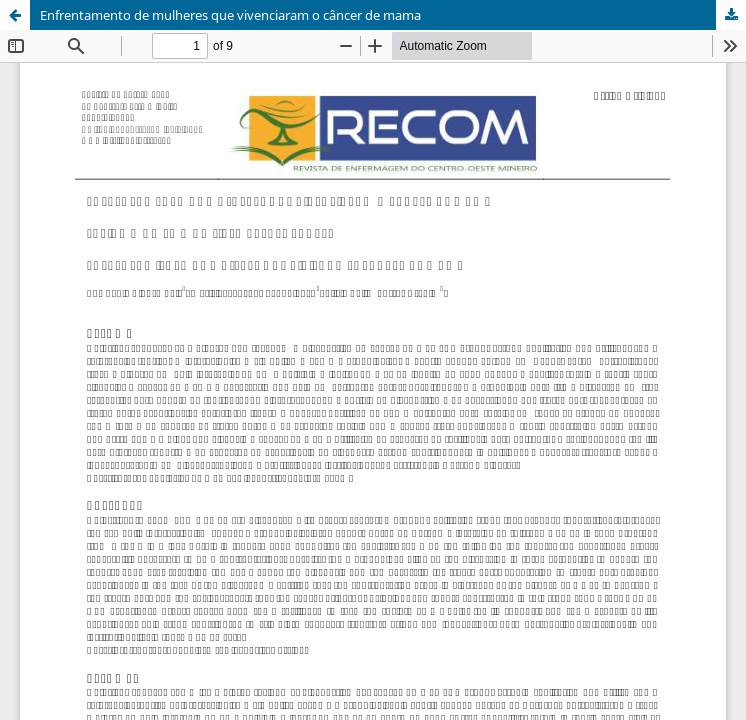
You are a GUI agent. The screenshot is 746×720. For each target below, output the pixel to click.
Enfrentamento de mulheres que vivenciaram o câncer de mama (230, 15)
